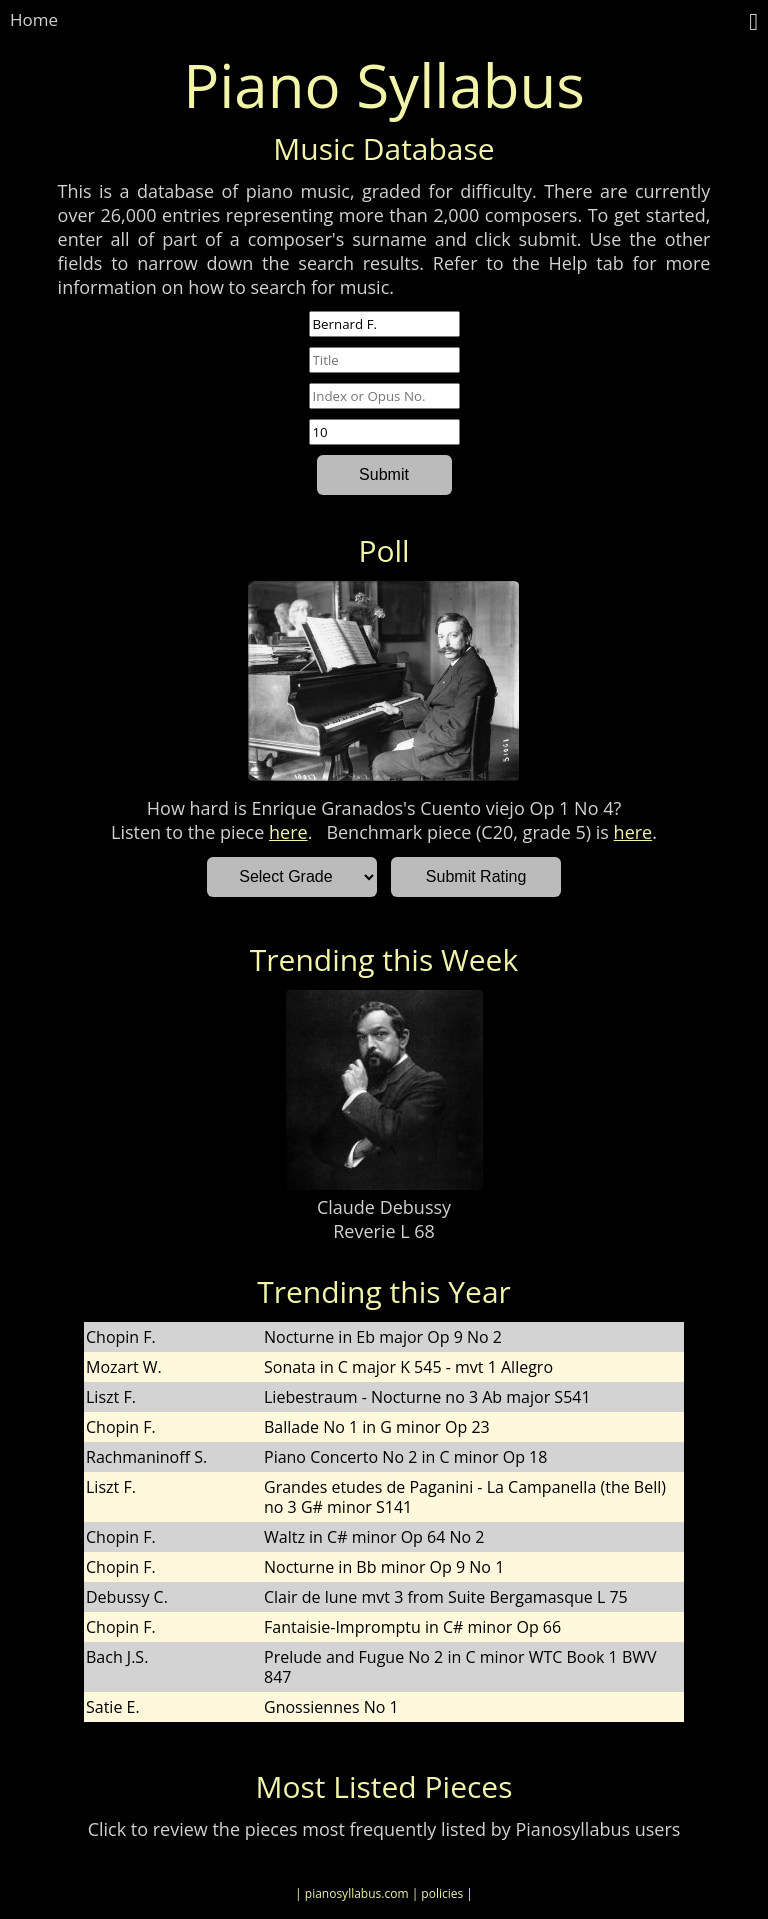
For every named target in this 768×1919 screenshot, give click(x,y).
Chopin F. (121, 1337)
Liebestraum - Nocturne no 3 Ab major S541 (427, 1397)
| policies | (442, 1893)
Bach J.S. (117, 1657)
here (288, 832)
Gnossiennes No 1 (331, 1707)
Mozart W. (124, 1367)
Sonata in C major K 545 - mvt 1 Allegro (408, 1367)
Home (34, 19)
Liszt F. (111, 1397)
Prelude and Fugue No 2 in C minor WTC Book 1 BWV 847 (460, 1667)
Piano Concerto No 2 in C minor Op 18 (405, 1457)
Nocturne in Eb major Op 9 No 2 (383, 1337)
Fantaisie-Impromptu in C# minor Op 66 (412, 1627)
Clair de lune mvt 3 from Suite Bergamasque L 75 (446, 1597)
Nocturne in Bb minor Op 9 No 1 (384, 1567)
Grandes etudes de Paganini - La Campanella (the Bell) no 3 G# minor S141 (465, 1497)
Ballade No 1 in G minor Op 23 (377, 1427)
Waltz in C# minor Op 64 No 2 (374, 1537)
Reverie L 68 (384, 1231)
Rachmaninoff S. (146, 1457)
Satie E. (113, 1707)
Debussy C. (127, 1597)
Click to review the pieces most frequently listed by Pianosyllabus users (384, 1829)
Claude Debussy (384, 1207)
